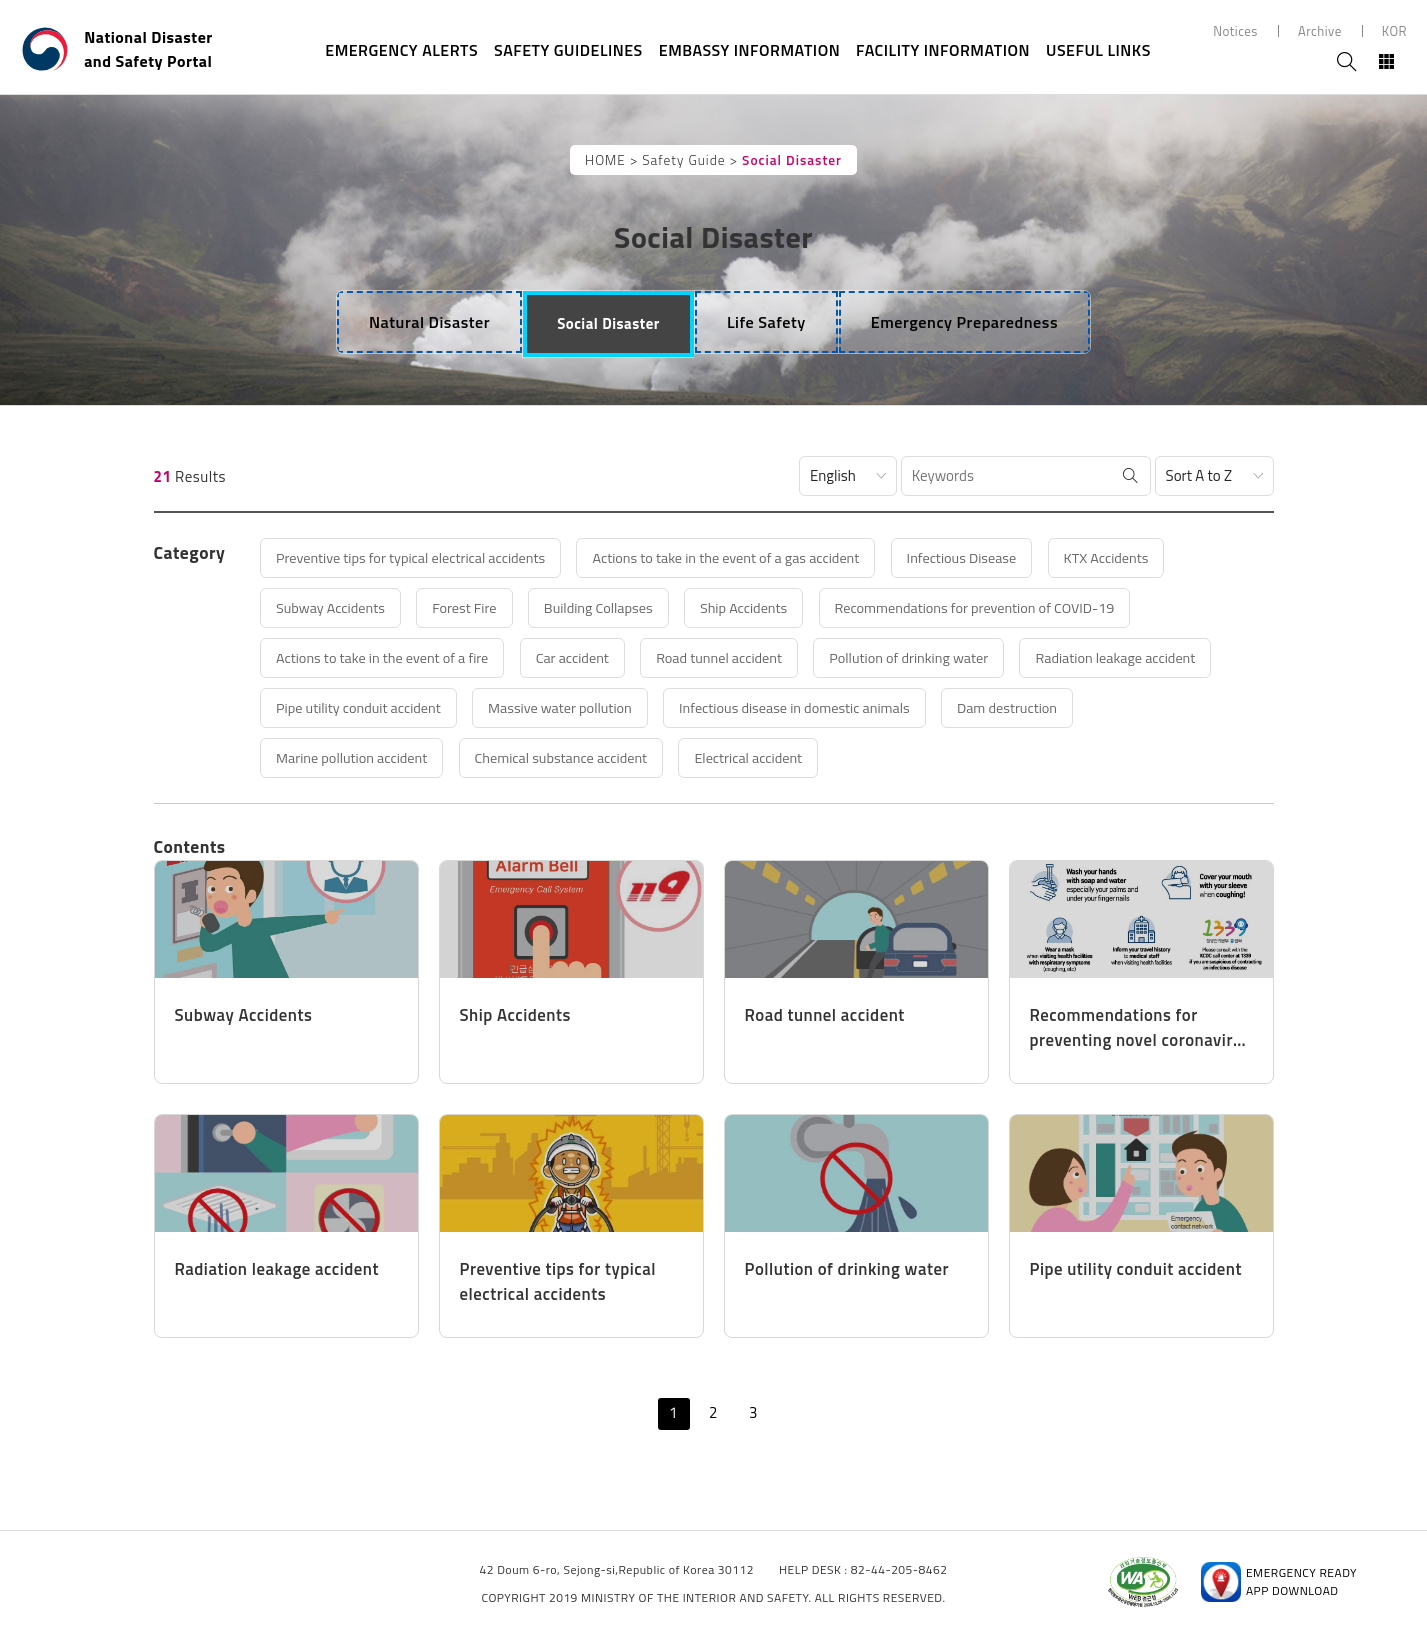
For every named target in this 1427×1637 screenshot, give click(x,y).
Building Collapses (620, 607)
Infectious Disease (1000, 557)
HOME (605, 160)
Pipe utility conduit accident (366, 707)
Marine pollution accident (359, 757)
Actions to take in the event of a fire (391, 657)
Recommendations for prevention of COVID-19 (1017, 607)
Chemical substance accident (579, 757)
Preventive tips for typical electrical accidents (421, 557)
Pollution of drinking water (946, 657)
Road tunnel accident (747, 657)
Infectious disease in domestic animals (826, 707)
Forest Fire (478, 607)
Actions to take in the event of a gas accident (753, 557)
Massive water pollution (578, 707)
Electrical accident (777, 757)
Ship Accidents (774, 607)
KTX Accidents (1153, 557)
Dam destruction (1049, 707)
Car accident (591, 657)
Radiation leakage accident (1165, 657)
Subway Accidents (337, 607)
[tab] (425, 322)
